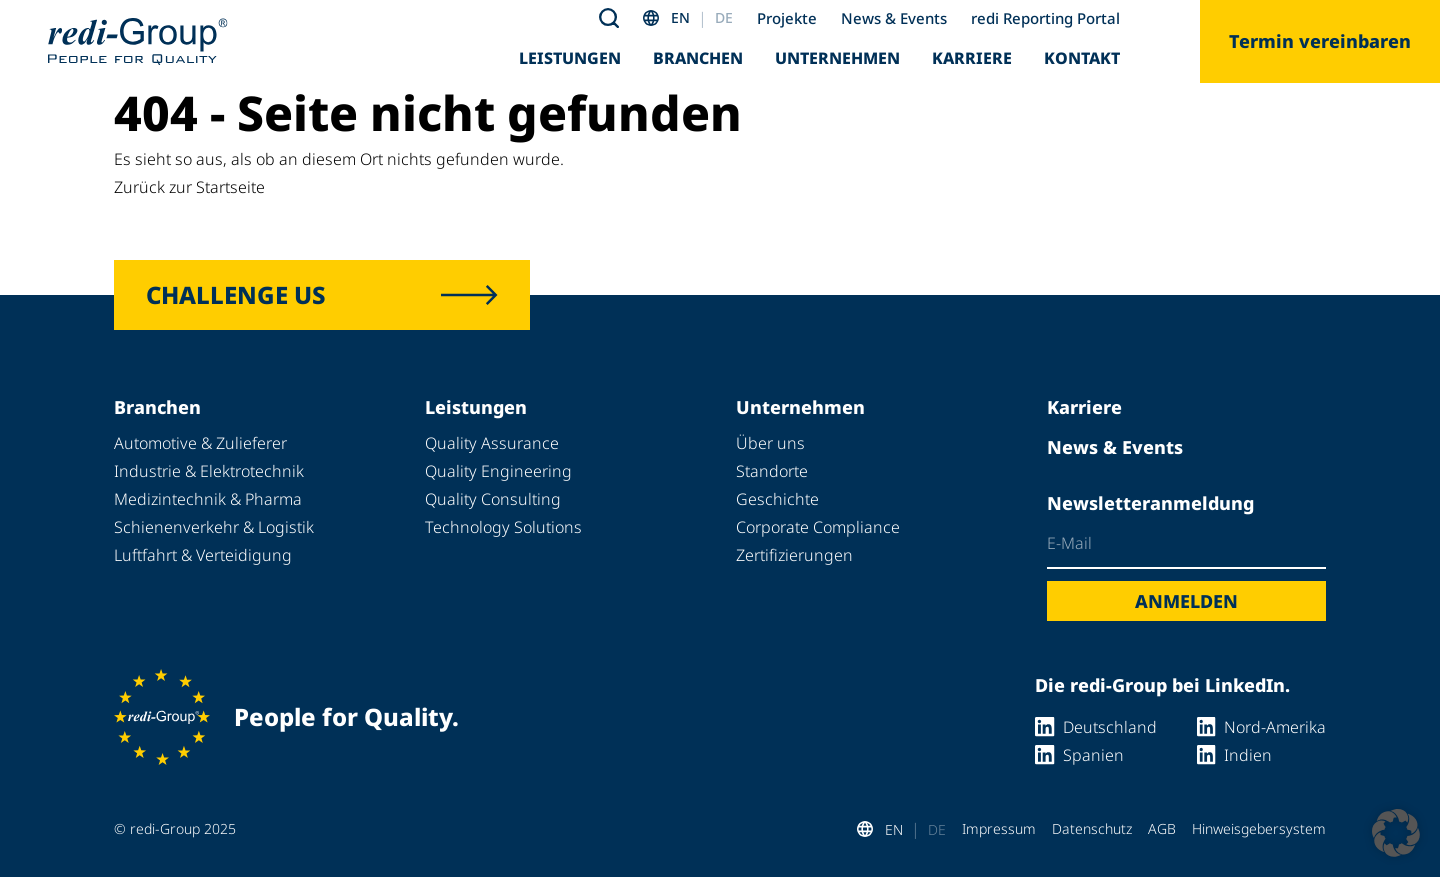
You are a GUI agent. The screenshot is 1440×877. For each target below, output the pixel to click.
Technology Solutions (503, 527)
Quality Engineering (498, 471)
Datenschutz (1092, 828)
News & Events (894, 18)
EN (680, 17)
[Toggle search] (609, 18)
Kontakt (1082, 58)
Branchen (698, 58)
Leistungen (570, 58)
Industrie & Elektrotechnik (209, 471)
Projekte (787, 18)
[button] (1396, 833)
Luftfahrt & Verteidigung (203, 555)
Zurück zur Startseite (189, 187)
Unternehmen (837, 58)
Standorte (772, 471)
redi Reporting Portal (1045, 18)
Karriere (972, 58)
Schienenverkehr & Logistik (214, 527)
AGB (1162, 828)
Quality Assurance (492, 443)
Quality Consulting (493, 499)
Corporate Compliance (818, 527)
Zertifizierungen (794, 555)
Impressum (999, 828)
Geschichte (777, 499)
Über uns (770, 443)
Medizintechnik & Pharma (208, 499)
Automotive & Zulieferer (200, 443)
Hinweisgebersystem (1259, 828)
